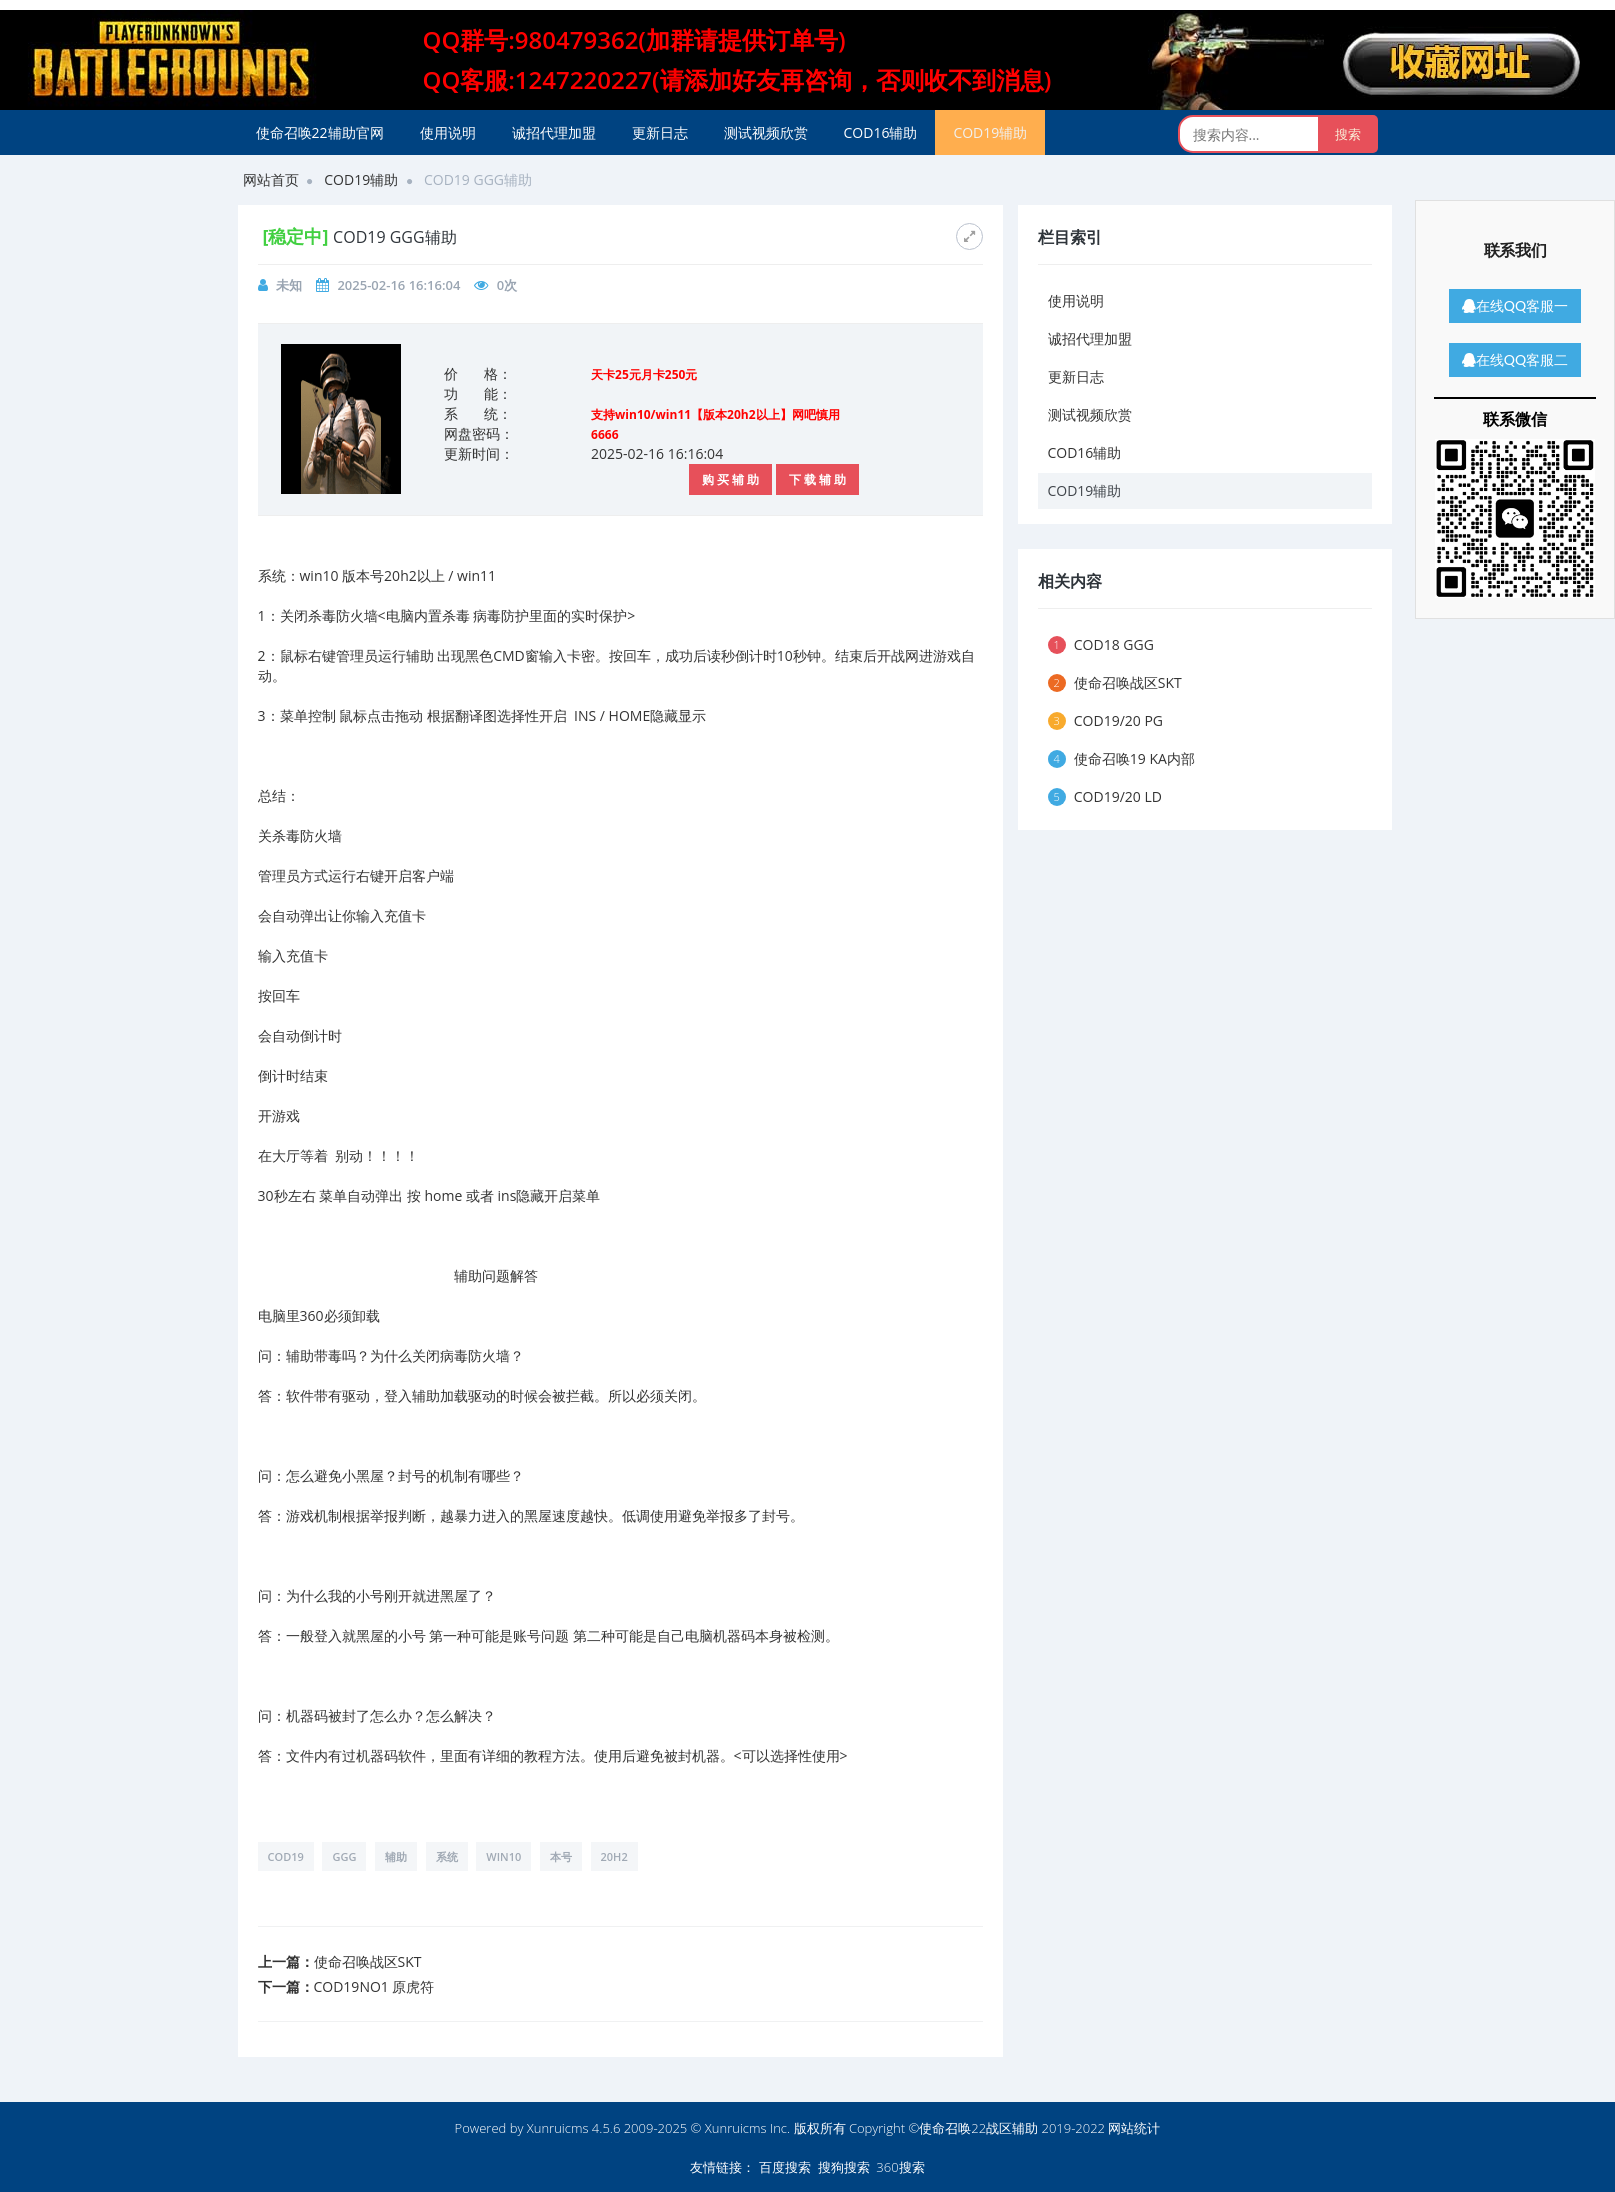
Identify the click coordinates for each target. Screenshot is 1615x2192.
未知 (289, 285)
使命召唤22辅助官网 (320, 132)
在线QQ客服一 (1515, 305)
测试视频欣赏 (766, 132)
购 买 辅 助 (730, 479)
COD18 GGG (1101, 644)
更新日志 (660, 132)
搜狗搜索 (844, 2167)
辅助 (396, 1856)
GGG (344, 1856)
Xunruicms (558, 2128)
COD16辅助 (881, 132)
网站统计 (1134, 2128)
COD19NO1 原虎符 (374, 1986)
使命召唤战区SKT (368, 1961)
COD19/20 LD (1105, 796)
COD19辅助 (990, 132)
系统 (447, 1856)
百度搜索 (785, 2167)
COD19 (286, 1856)
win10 (503, 1856)
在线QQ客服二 (1515, 359)
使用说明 (448, 132)
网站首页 (271, 179)
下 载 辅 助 (817, 479)
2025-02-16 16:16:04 (398, 285)
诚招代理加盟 (554, 132)
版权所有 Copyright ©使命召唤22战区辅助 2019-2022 (950, 2128)
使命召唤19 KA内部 (1121, 758)
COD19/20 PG (1106, 720)
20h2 (614, 1856)
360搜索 (900, 2167)
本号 (561, 1856)
